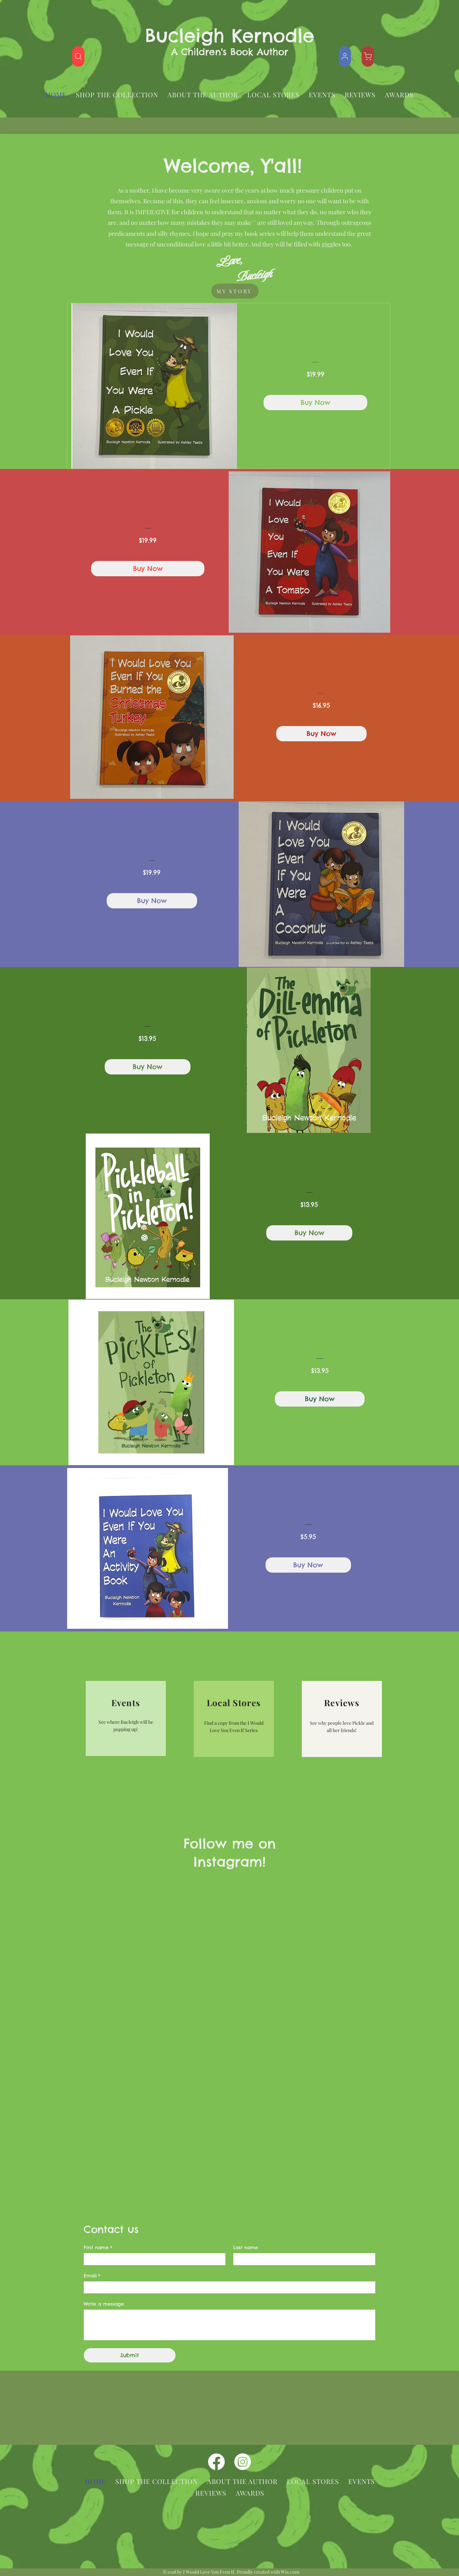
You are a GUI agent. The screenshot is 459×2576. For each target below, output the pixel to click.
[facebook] (216, 2461)
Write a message (104, 2304)
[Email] (227, 2287)
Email (92, 2276)
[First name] (153, 2259)
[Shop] (78, 56)
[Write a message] (229, 2325)
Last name (245, 2248)
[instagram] (242, 2461)
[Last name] (302, 2259)
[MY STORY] (235, 291)
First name (98, 2248)
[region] (126, 1718)
